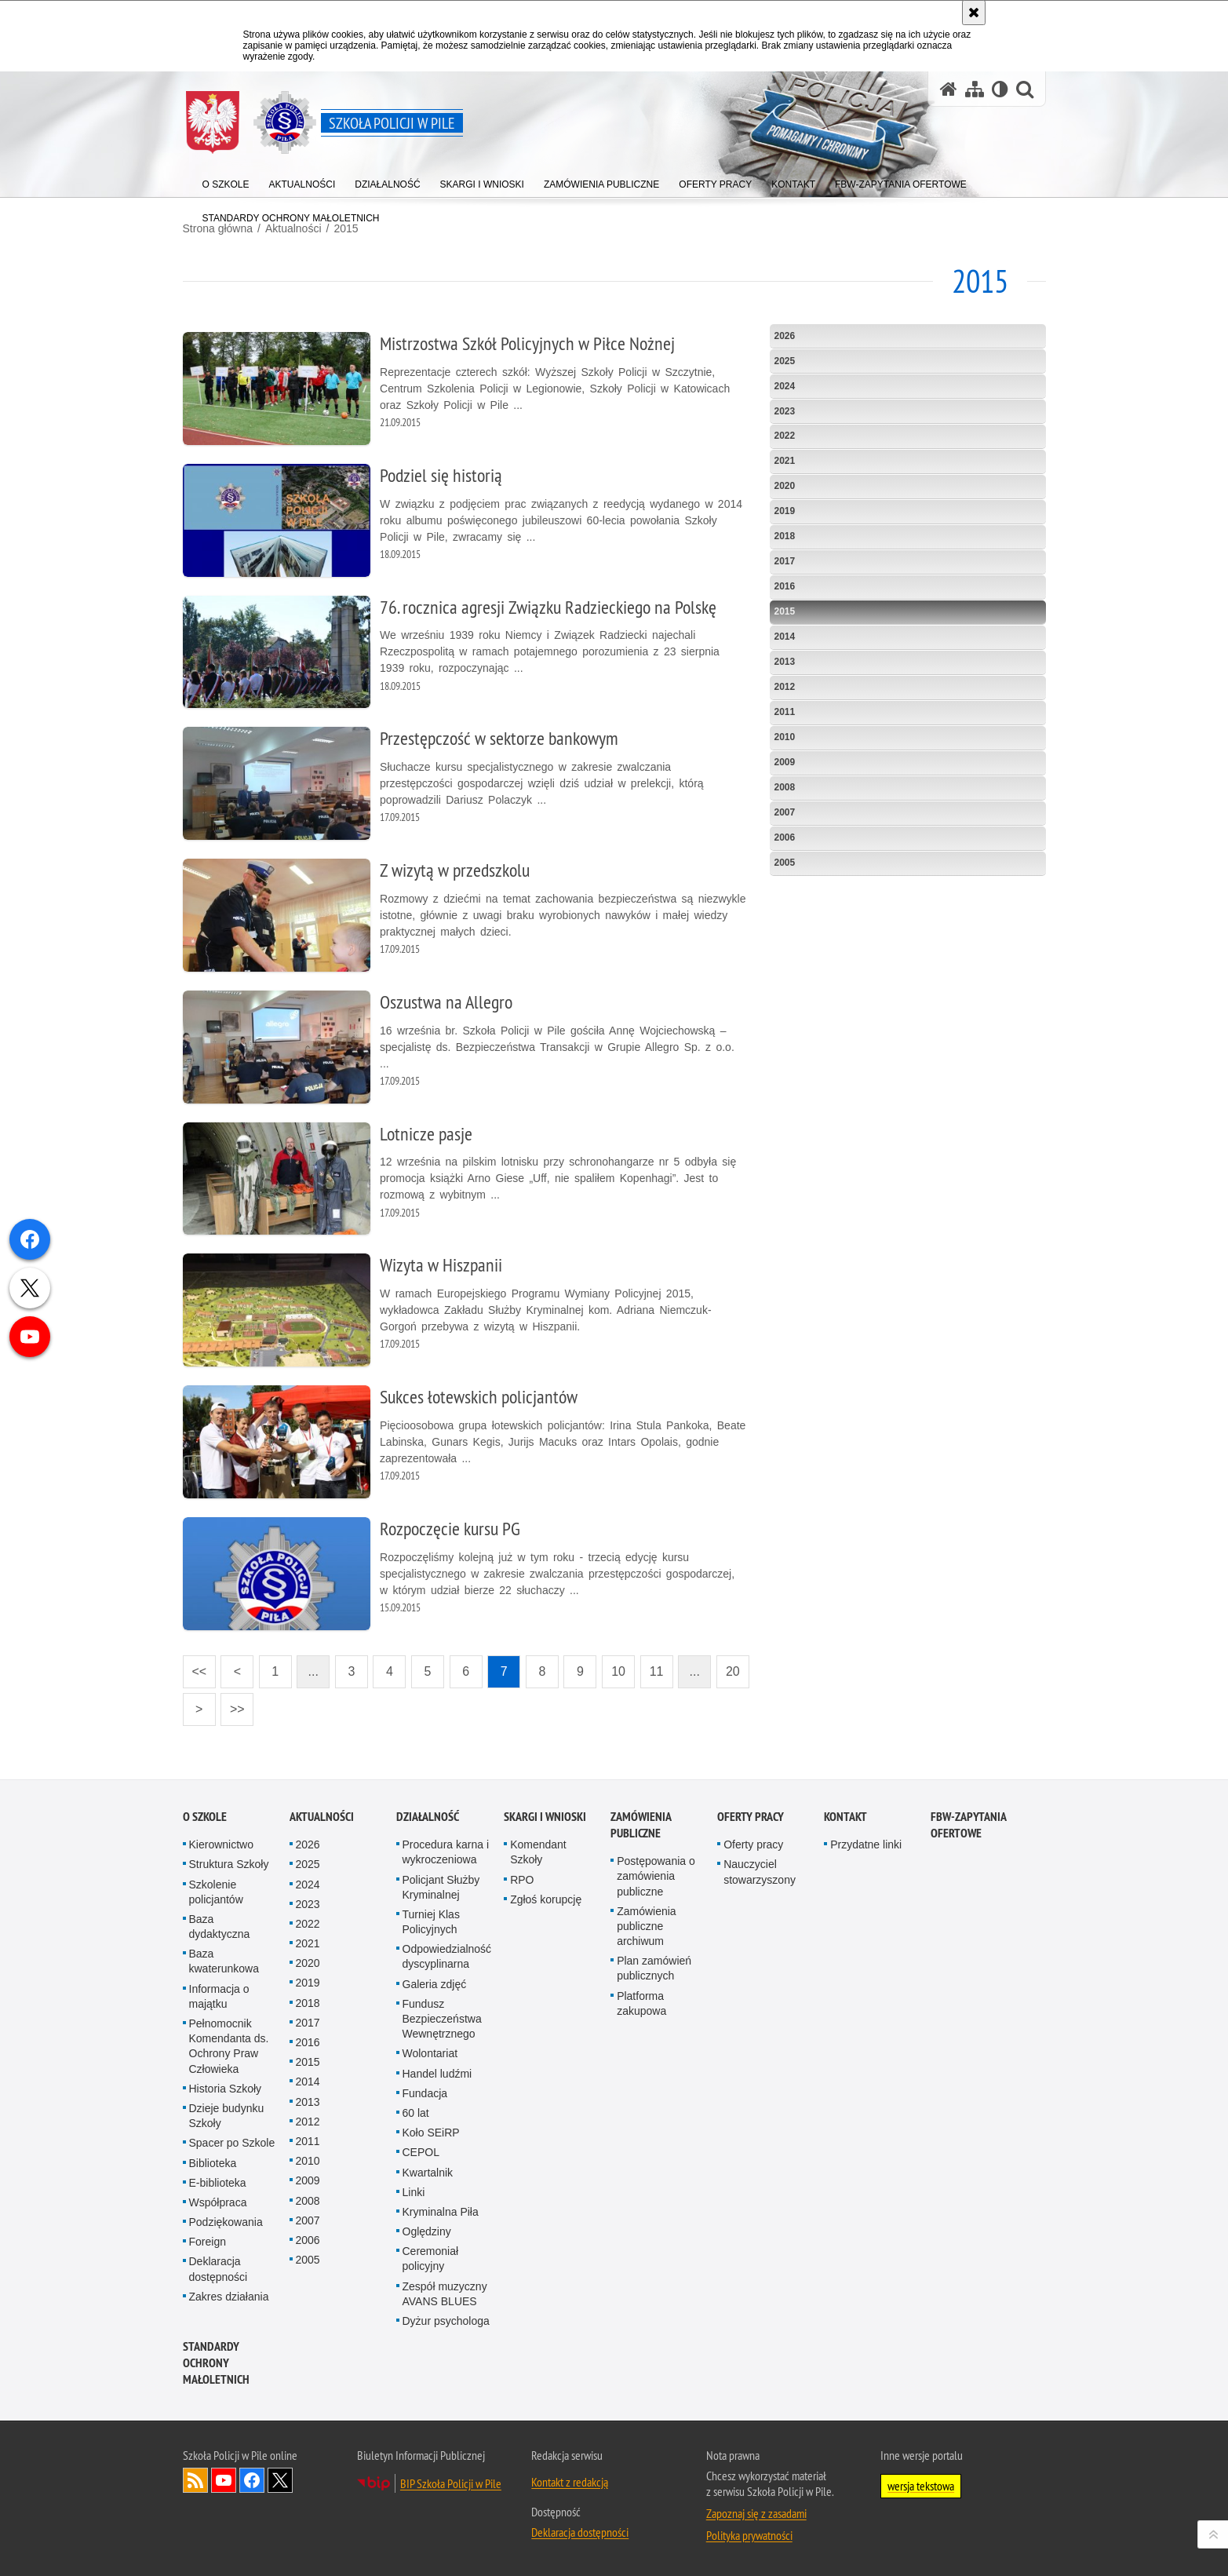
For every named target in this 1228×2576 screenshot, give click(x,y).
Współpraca (218, 2202)
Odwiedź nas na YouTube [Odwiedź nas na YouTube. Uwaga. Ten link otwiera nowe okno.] (223, 2480)
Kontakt (845, 1816)
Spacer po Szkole (232, 2142)
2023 (785, 411)
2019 (785, 510)
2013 (785, 661)
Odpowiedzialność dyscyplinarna (447, 1956)
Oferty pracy (750, 1816)
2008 (785, 787)
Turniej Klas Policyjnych (431, 1922)
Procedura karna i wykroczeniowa (446, 1852)
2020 (785, 485)
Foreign (207, 2241)
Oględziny (427, 2231)
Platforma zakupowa (641, 2003)
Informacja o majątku (219, 1996)
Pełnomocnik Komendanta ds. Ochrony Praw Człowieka (229, 2046)
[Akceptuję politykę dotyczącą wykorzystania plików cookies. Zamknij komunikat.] (974, 12)
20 (728, 1666)
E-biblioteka (217, 2182)
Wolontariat (430, 2053)
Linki (414, 2192)
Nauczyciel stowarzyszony (759, 1871)
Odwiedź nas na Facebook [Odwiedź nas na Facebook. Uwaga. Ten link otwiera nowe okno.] (251, 2480)
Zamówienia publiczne (640, 1824)
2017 (785, 561)
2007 (785, 812)
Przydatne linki (866, 1844)
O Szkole (205, 1816)
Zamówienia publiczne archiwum (646, 1926)
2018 (785, 536)
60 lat (416, 2113)
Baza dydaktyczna (219, 1926)
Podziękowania (226, 2222)
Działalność (427, 1816)
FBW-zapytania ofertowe (968, 1824)
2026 (785, 335)
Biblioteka (213, 2163)
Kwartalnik (428, 2172)
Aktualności (322, 1816)
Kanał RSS (195, 2480)
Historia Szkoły (225, 2088)
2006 (785, 837)
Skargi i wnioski (545, 1816)
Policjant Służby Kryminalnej (441, 1887)
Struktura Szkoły (229, 1864)
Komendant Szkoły (538, 1852)
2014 (785, 636)
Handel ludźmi (437, 2073)
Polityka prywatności (749, 2535)
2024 (785, 386)
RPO (522, 1880)
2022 (785, 435)
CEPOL (421, 2152)
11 (652, 1666)
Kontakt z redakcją (569, 2482)
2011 (785, 711)
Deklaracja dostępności (218, 2268)
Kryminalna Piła (441, 2212)
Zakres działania (229, 2296)
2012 (785, 686)
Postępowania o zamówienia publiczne (656, 1876)
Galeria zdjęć (435, 1984)
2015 (785, 611)
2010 (785, 737)
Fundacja (425, 2093)
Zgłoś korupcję (545, 1899)
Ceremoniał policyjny (431, 2258)
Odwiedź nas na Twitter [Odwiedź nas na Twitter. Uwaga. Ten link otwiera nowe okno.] (280, 2480)
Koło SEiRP (431, 2132)
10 (613, 1666)
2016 (785, 586)
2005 (785, 862)
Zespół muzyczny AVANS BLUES (445, 2294)
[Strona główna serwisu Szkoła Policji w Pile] (948, 89)
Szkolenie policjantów (216, 1892)
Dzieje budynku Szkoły (226, 2115)
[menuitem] (226, 181)
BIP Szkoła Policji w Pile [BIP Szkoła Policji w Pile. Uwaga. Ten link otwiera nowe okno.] (450, 2483)
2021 (785, 460)
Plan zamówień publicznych (654, 1968)
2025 (785, 361)
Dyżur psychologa (446, 2321)
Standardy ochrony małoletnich (216, 2363)
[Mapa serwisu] (974, 89)
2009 (785, 762)
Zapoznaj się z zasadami (756, 2513)
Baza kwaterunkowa (224, 1961)
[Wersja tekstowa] (1000, 89)
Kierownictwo (221, 1844)
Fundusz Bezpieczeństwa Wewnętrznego (442, 2019)
